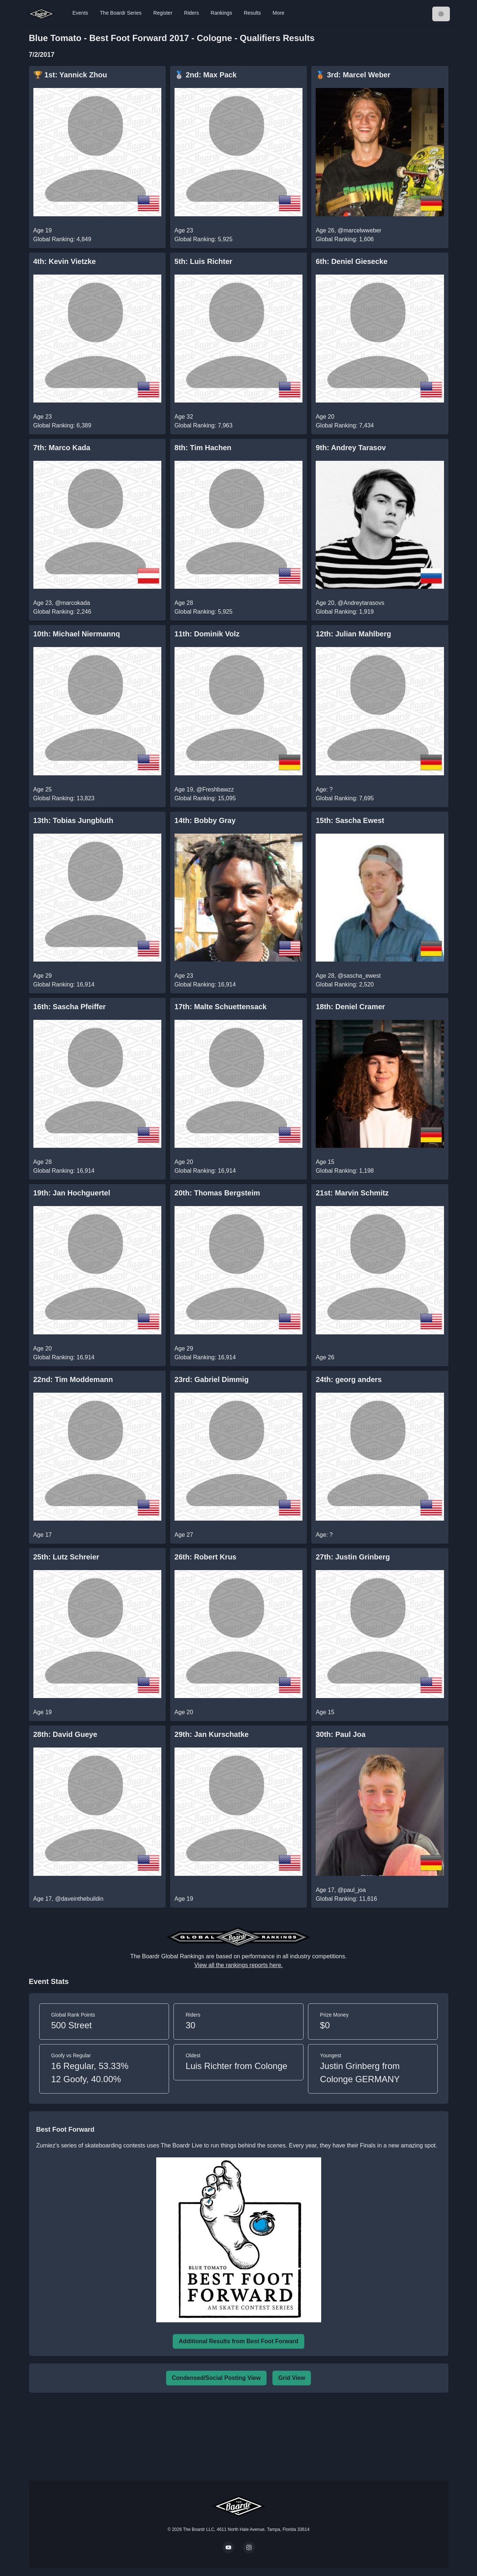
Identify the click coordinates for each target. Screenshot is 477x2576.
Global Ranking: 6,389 (62, 425)
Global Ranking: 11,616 (346, 1899)
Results (252, 13)
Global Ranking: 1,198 (345, 1171)
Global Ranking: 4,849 (62, 239)
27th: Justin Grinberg (353, 1557)
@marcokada (72, 603)
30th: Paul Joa (341, 1734)
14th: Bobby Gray (205, 820)
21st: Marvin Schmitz (352, 1193)
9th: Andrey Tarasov (351, 448)
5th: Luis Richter (203, 261)
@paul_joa (352, 1890)
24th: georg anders (349, 1379)
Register (162, 13)
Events (80, 13)
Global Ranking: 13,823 (64, 798)
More (279, 13)
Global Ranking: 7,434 (345, 425)
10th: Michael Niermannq (76, 634)
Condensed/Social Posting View (216, 2378)
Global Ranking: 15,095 (205, 798)
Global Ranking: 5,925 (203, 239)
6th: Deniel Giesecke (352, 261)
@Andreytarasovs (361, 603)
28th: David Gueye (65, 1734)
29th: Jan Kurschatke (212, 1734)
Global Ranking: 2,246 (62, 612)
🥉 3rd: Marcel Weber (353, 75)
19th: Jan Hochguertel (71, 1193)
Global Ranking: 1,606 (345, 239)
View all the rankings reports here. (238, 1965)
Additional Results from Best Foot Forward (238, 2341)
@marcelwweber (359, 230)
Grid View (291, 2378)
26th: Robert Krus (205, 1557)
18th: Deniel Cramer (350, 1007)
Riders (191, 13)
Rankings (221, 13)
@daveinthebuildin (79, 1899)
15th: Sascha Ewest (350, 820)
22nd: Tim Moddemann (73, 1379)
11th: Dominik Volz (207, 634)
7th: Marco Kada (62, 448)
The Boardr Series (121, 13)
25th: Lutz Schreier (66, 1557)
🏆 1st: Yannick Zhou (70, 75)
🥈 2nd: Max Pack (206, 75)
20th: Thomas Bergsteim (217, 1193)
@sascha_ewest (359, 976)
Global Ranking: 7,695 (345, 798)
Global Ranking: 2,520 (345, 984)
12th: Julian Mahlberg (353, 634)
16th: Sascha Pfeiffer (69, 1007)
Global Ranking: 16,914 (64, 984)
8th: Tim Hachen (203, 448)
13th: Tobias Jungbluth (73, 820)
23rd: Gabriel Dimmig (212, 1379)
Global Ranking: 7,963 (203, 425)
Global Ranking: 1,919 (345, 612)
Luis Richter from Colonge (236, 2066)
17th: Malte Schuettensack (221, 1007)
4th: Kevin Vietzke (64, 261)
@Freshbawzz (215, 789)
